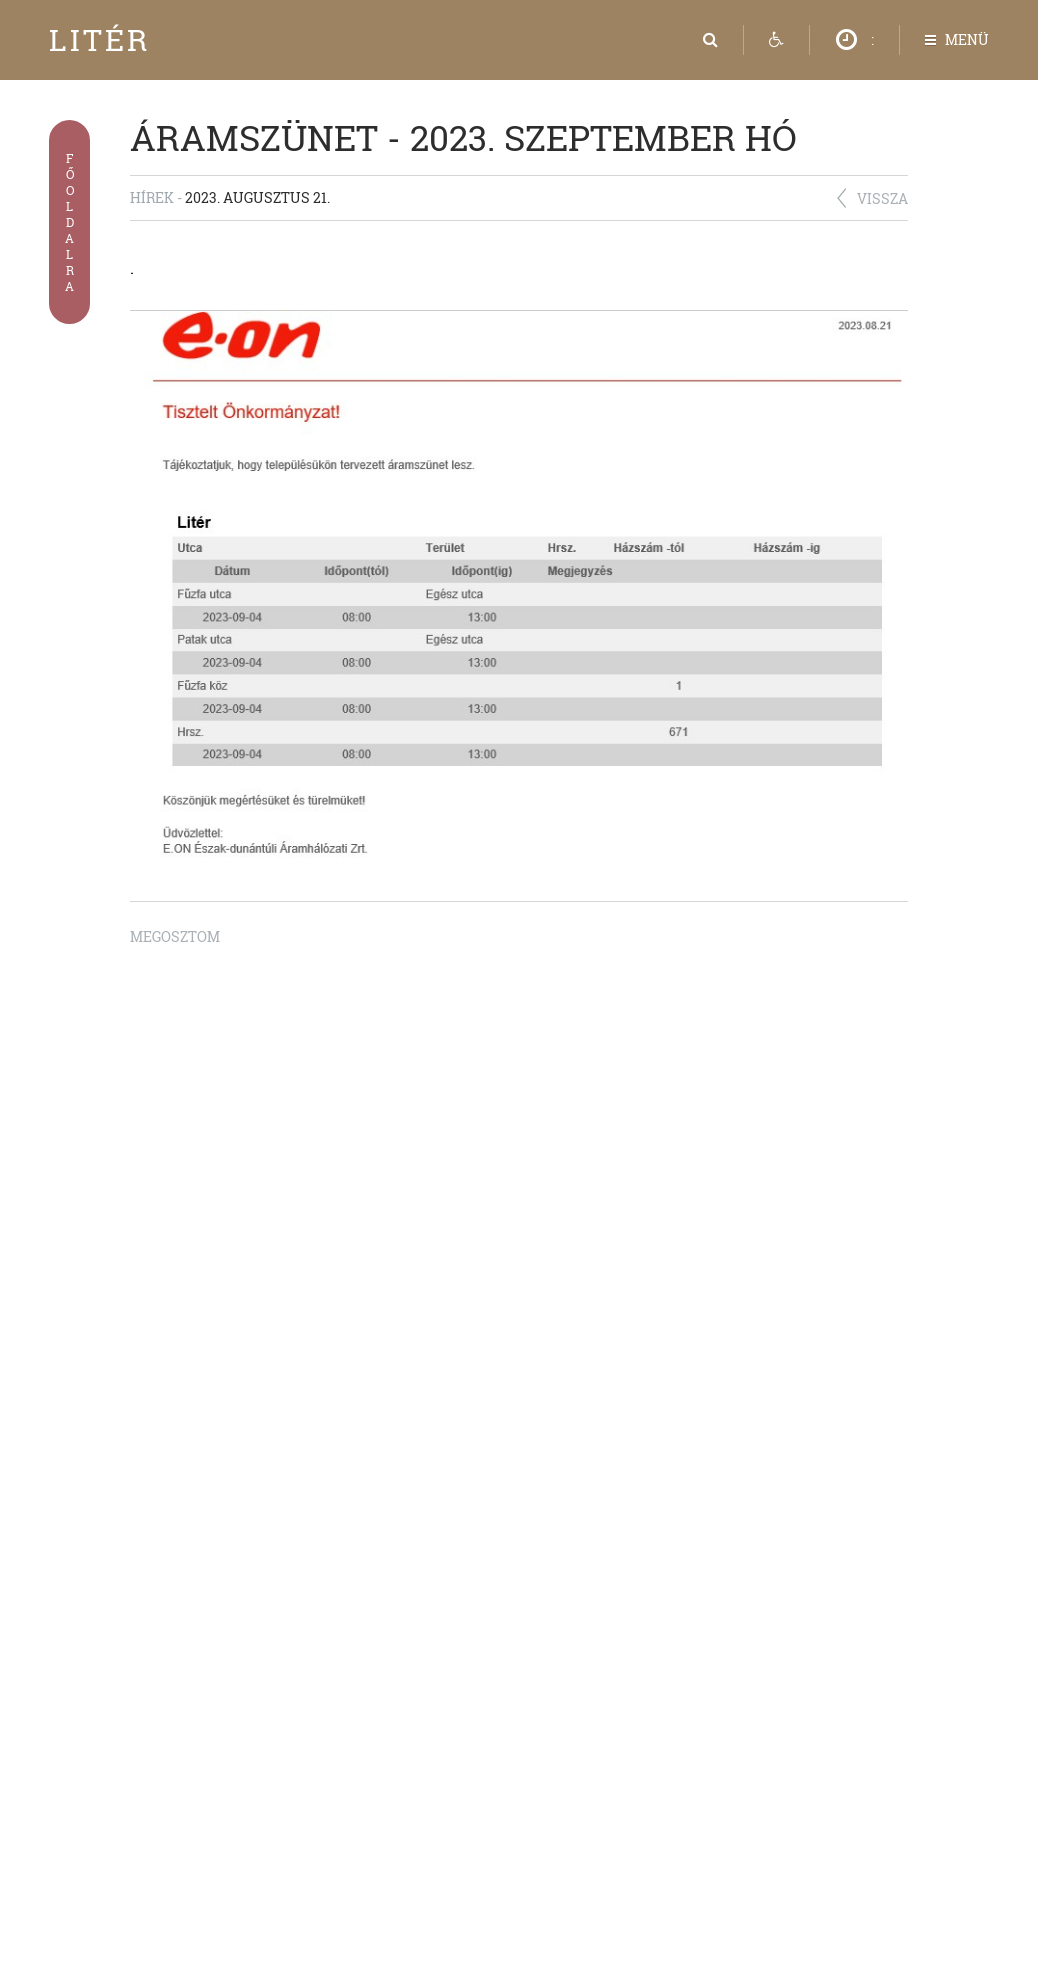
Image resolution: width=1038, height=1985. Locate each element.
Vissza (882, 198)
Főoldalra (69, 222)
